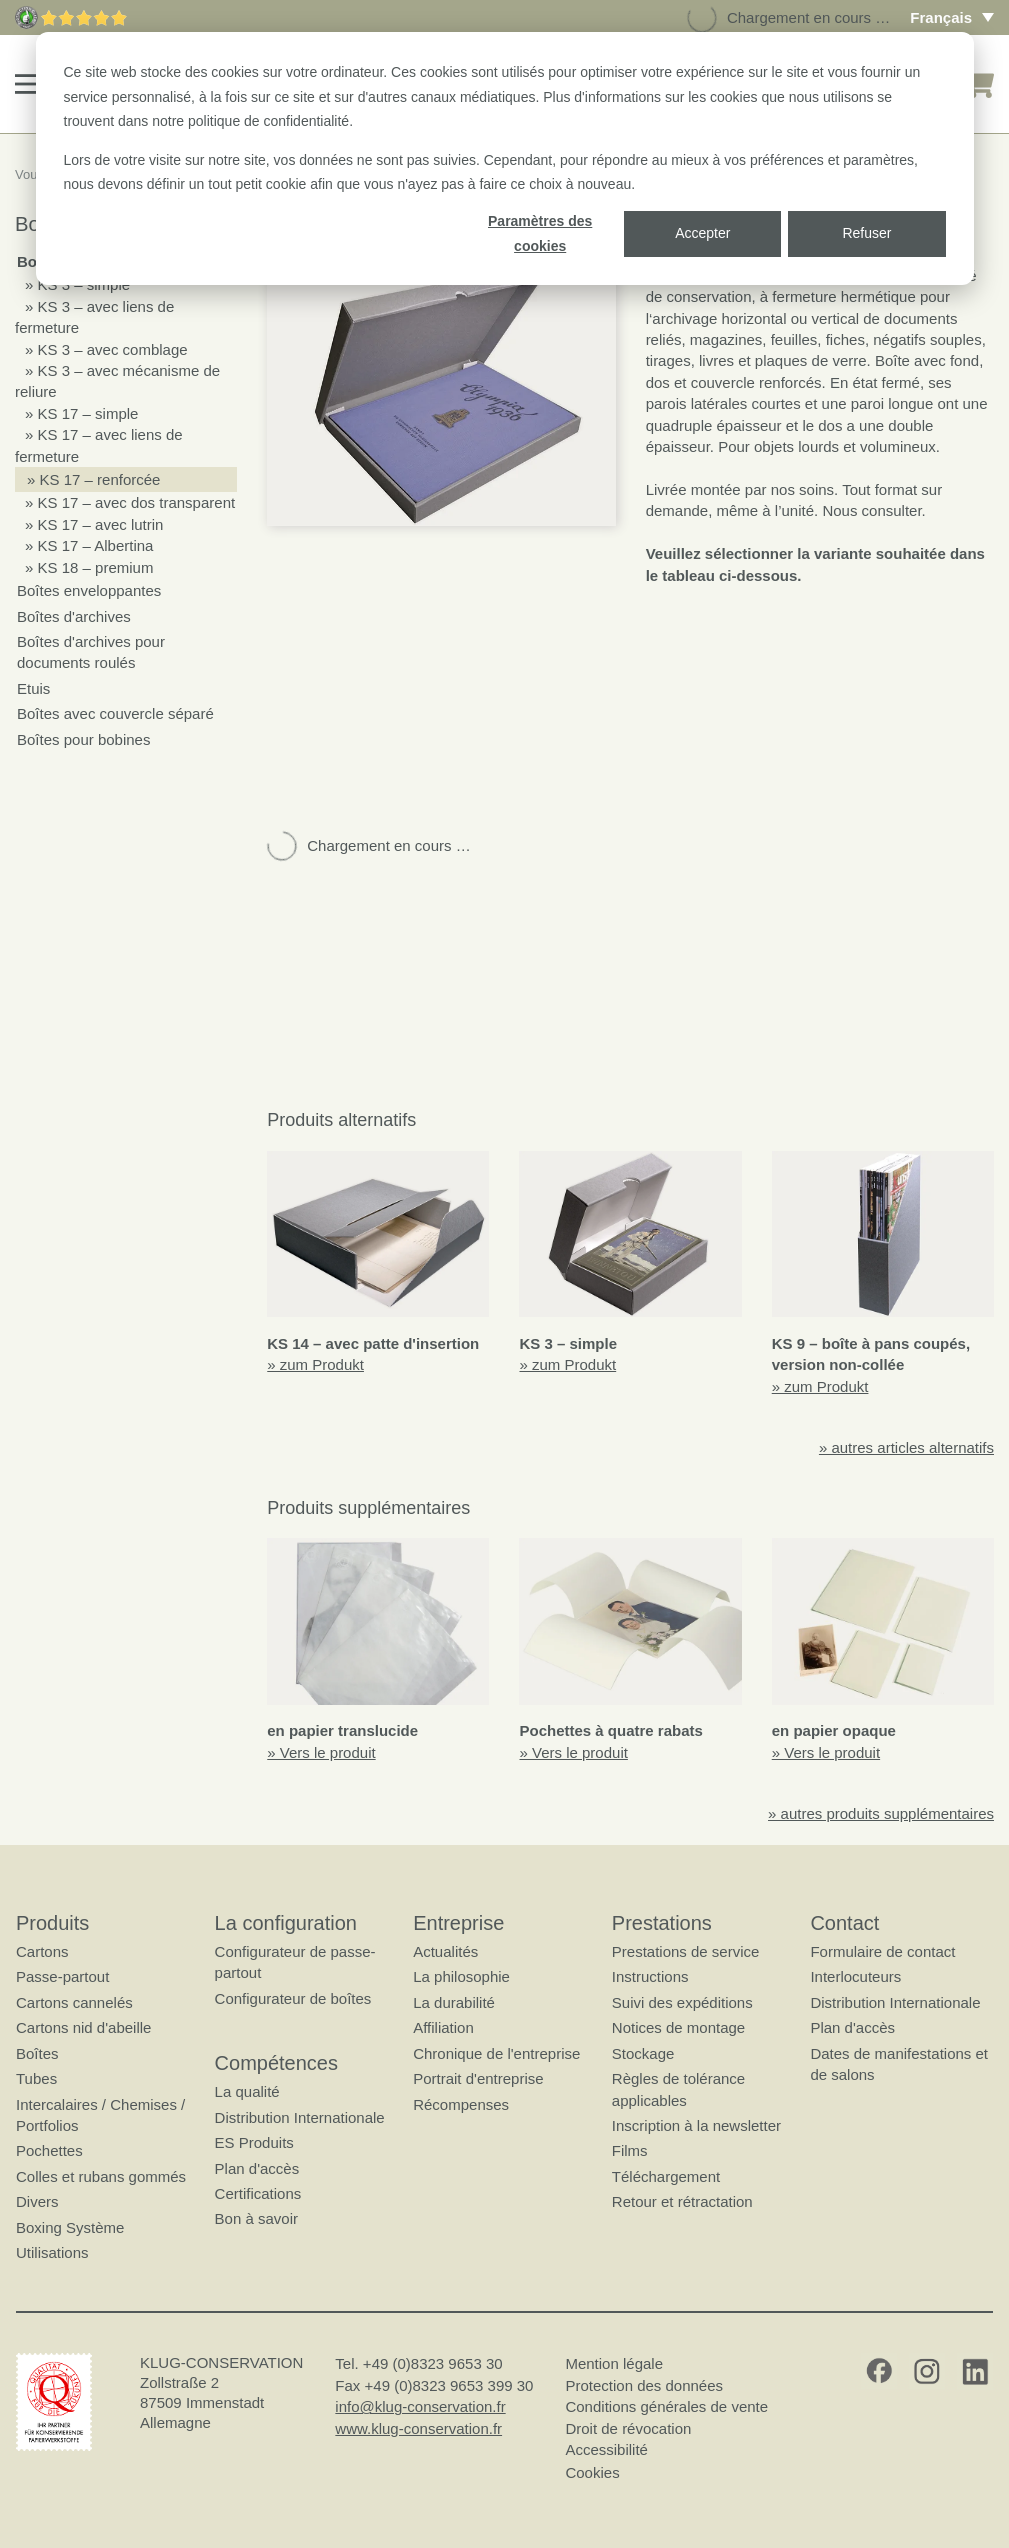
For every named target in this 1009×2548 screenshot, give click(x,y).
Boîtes (37, 2052)
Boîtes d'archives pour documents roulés (91, 652)
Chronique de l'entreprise (496, 2052)
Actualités (445, 1951)
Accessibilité (606, 2449)
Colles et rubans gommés (101, 2176)
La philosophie (461, 1976)
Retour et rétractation (682, 2201)
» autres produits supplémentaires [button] (881, 1813)
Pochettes (49, 2150)
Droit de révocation (628, 2427)
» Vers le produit (321, 1752)
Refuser (866, 233)
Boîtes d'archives (74, 616)
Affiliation (443, 2027)
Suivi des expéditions (682, 2002)
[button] (29, 84)
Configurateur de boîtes (293, 1998)
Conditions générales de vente (666, 2406)
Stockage (643, 2052)
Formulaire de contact (882, 1951)
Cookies (592, 2471)
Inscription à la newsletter (696, 2125)
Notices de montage (678, 2027)
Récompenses (461, 2103)
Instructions (650, 1976)
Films (630, 2150)
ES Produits (254, 2142)
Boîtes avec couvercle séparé (115, 713)
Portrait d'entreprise (478, 2078)
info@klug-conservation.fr (420, 2406)
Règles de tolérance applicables (678, 2089)
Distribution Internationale (300, 2116)
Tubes (36, 2078)
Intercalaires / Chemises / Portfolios (100, 2114)
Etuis (33, 688)
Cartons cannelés (74, 2002)
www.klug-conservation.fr (418, 2427)
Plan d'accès (257, 2167)
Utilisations (52, 2252)
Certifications (258, 2193)
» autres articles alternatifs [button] (906, 1447)
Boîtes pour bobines (83, 739)
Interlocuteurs (855, 1976)
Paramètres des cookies (540, 233)
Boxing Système (70, 2226)
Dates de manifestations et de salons (899, 2063)
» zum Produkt (315, 1364)
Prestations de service (686, 1951)
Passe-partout (62, 1976)
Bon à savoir (256, 2218)
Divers (37, 2201)
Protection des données (644, 2385)
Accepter (702, 233)
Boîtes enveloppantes (89, 590)
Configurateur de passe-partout (295, 1962)
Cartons (42, 1951)
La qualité (247, 2091)
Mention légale (614, 2363)
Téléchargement (666, 2176)
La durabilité (454, 2002)
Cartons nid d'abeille (83, 2027)
